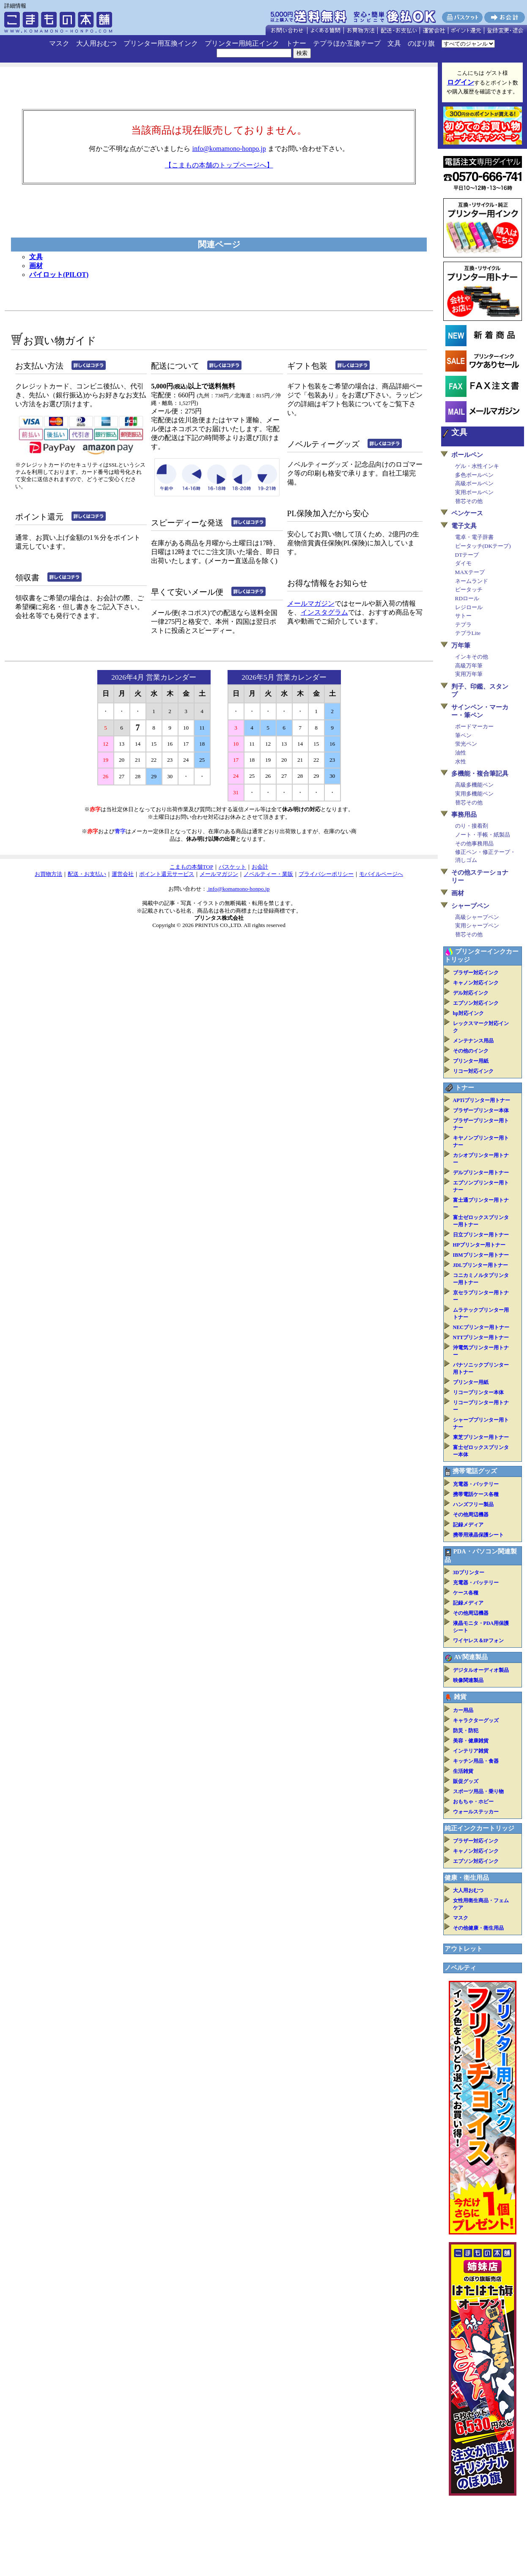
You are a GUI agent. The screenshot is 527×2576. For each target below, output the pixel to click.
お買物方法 (48, 874)
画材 (36, 265)
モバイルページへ (381, 874)
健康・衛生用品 (467, 1877)
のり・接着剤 (471, 826)
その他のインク (471, 1051)
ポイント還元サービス (166, 874)
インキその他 (471, 657)
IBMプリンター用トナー (481, 1255)
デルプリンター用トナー (481, 1173)
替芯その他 (469, 501)
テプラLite (467, 633)
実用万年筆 (469, 674)
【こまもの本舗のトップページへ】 (219, 165)
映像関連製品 (468, 1680)
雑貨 (460, 1696)
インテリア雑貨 (471, 1751)
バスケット (232, 867)
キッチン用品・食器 (476, 1761)
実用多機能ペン (474, 793)
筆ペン (463, 735)
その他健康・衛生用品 (478, 1928)
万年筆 (460, 645)
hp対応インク (468, 1013)
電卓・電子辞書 (474, 537)
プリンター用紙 (471, 1061)
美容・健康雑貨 (471, 1741)
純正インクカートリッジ (479, 1828)
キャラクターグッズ (476, 1720)
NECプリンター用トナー (481, 1327)
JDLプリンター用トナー (480, 1265)
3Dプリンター (469, 1572)
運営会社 (123, 874)
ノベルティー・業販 (268, 874)
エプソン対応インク (476, 1003)
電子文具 (464, 525)
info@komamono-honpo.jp (229, 148)
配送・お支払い (87, 874)
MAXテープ (470, 572)
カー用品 (463, 1710)
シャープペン (470, 905)
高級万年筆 (469, 665)
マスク (59, 43)
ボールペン (467, 454)
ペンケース (467, 513)
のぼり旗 (421, 43)
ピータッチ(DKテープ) (483, 546)
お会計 (260, 867)
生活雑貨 (463, 1771)
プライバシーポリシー (326, 874)
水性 (460, 761)
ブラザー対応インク (476, 973)
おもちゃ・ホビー (473, 1802)
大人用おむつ (96, 43)
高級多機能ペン (474, 785)
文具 (394, 43)
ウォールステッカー (476, 1812)
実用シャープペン (477, 925)
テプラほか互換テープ (347, 43)
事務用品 (464, 814)
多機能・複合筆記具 (479, 773)
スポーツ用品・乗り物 (478, 1791)
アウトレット (464, 1948)
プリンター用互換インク (161, 43)
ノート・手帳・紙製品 (482, 834)
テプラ (463, 624)
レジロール (469, 607)
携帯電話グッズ (475, 1471)
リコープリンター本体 (478, 1392)
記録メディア (468, 1525)
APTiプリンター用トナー (481, 1100)
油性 (460, 752)
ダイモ (463, 563)
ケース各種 (465, 1593)
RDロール (467, 598)
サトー (463, 616)
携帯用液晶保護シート (478, 1535)
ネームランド (471, 581)
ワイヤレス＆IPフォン (478, 1640)
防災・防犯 (465, 1731)
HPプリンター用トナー (479, 1245)
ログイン (460, 82)
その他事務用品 (474, 843)
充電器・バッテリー (476, 1484)
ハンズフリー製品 (473, 1504)
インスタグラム (324, 612)
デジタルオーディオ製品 (481, 1670)
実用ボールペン (474, 492)
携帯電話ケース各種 (476, 1494)
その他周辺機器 (471, 1515)
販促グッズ (465, 1781)
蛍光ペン (466, 744)
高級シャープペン (477, 917)
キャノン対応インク (476, 983)
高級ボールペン (474, 483)
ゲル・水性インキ (477, 466)
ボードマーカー (474, 726)
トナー (296, 43)
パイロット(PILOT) (58, 274)
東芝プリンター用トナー (481, 1437)
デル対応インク (471, 993)
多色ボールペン (474, 475)
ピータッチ (469, 589)
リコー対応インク (473, 1071)
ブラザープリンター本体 (481, 1110)
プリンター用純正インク (242, 43)
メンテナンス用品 (473, 1041)
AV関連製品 (471, 1657)
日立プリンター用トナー (481, 1235)
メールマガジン (311, 603)
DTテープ (467, 555)
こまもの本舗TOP (191, 867)
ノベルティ (460, 1967)
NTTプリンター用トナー (481, 1337)
